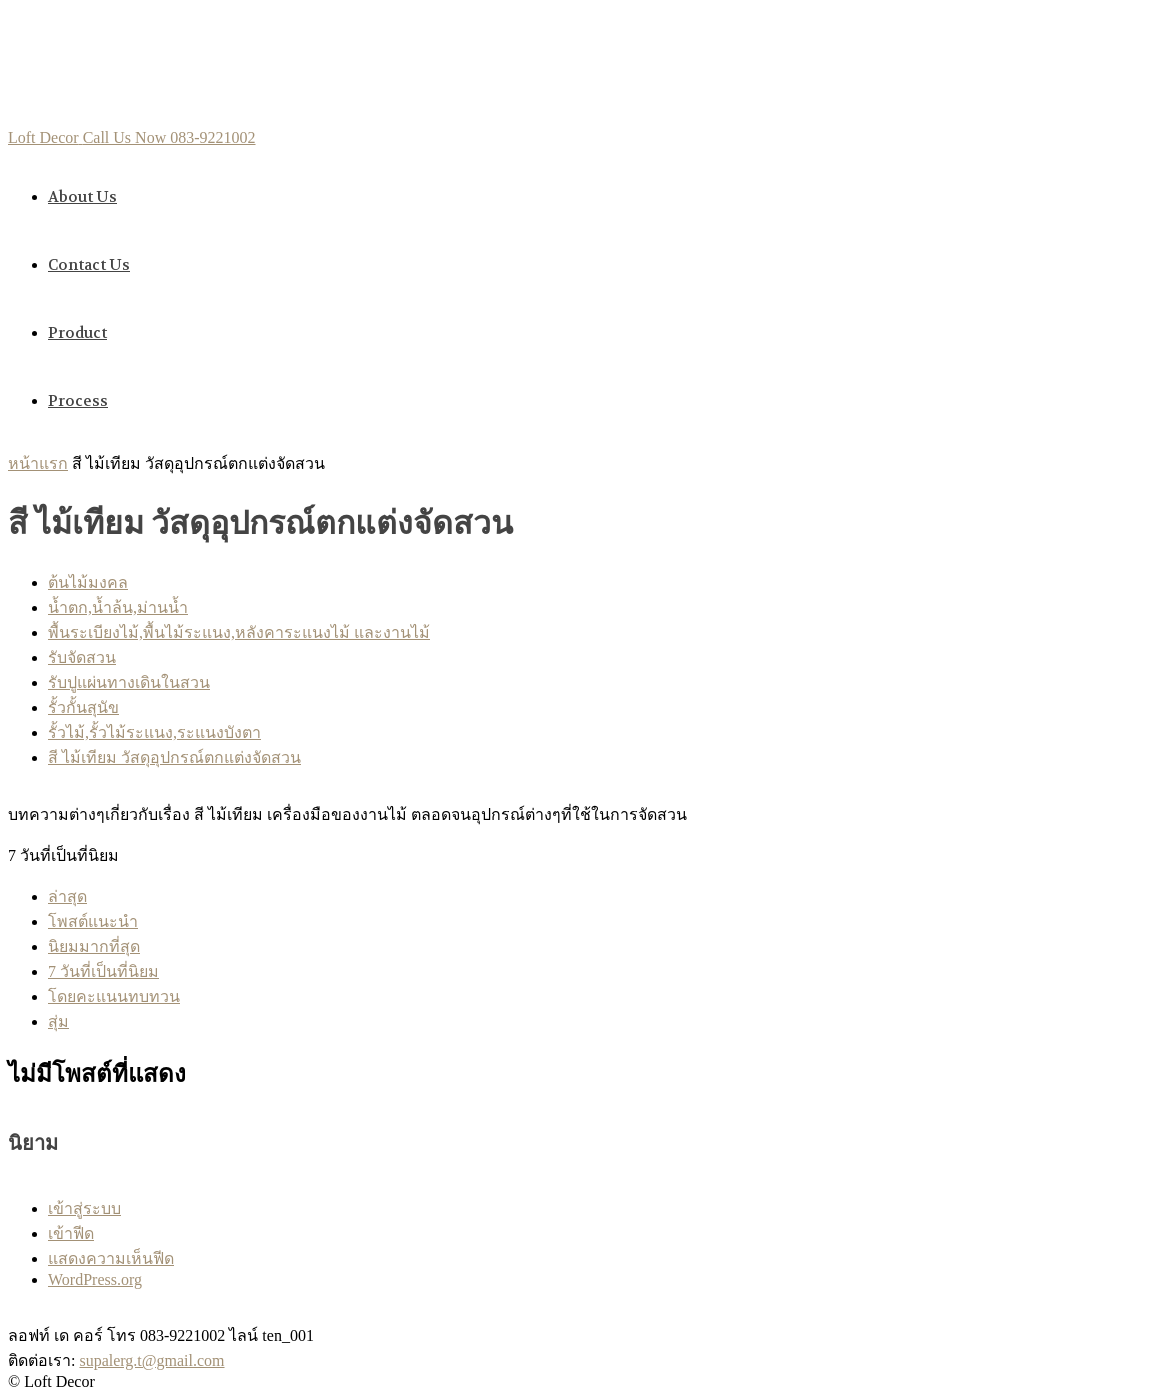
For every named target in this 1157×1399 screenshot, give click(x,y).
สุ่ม (58, 1021)
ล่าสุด (67, 896)
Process (78, 401)
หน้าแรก (38, 463)
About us (82, 197)
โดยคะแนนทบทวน (114, 996)
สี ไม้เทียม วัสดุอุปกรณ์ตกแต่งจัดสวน (174, 757)
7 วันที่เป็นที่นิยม (103, 971)
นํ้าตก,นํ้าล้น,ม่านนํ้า (118, 607)
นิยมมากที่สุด (94, 946)
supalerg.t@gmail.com (151, 1360)
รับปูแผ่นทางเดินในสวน (129, 682)
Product (77, 333)
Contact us (89, 265)
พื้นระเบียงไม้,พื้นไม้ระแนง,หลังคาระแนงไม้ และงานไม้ (239, 632)
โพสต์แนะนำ (93, 921)
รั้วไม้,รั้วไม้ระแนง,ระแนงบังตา (154, 732)
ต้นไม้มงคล (88, 582)
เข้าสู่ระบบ (84, 1208)
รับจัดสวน (82, 657)
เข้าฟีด (71, 1233)
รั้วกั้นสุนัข (83, 707)
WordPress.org (95, 1279)
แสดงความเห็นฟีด (111, 1258)
